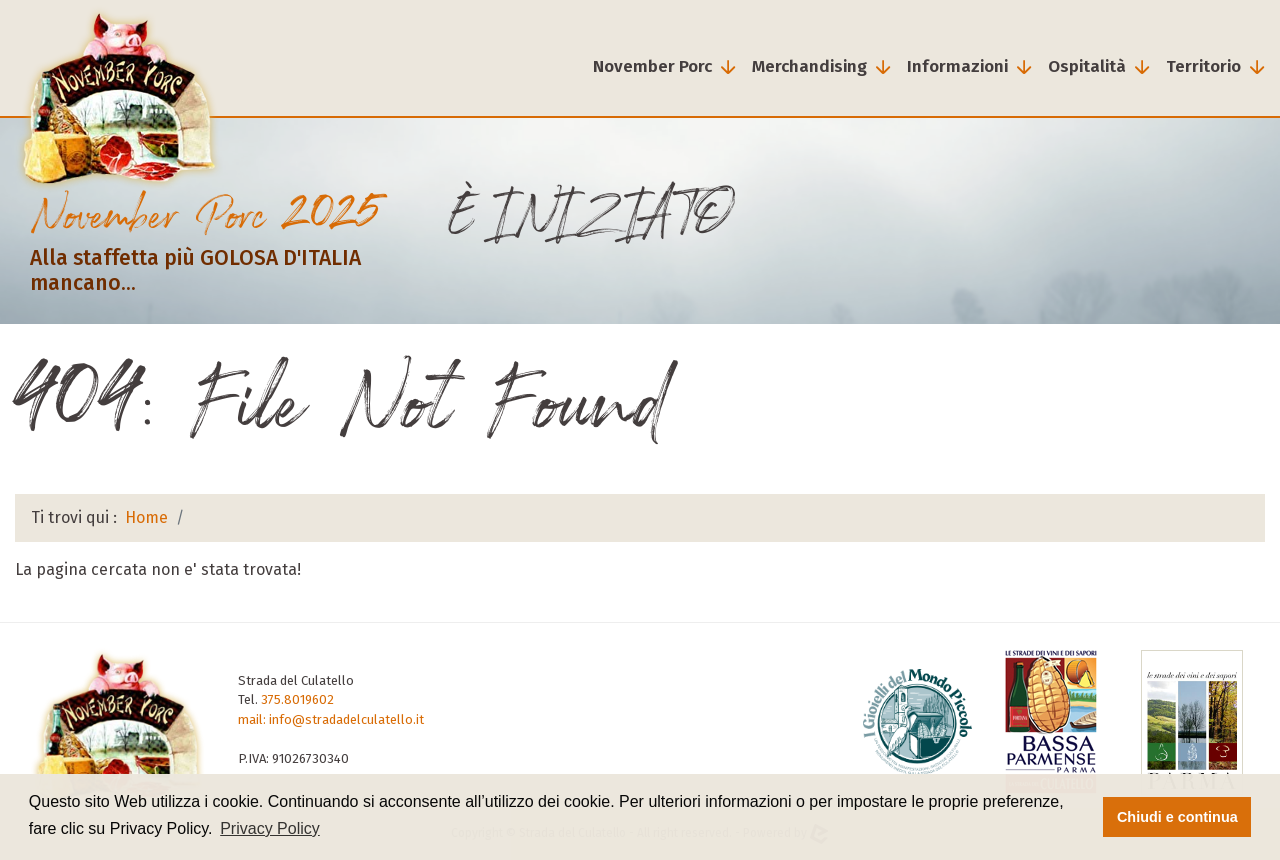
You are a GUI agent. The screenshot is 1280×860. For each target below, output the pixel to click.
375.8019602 (297, 699)
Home (146, 517)
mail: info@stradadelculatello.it (331, 719)
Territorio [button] (1203, 66)
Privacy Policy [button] (270, 828)
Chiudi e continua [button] (1177, 817)
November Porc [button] (652, 66)
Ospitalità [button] (1087, 66)
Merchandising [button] (809, 66)
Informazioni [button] (957, 66)
